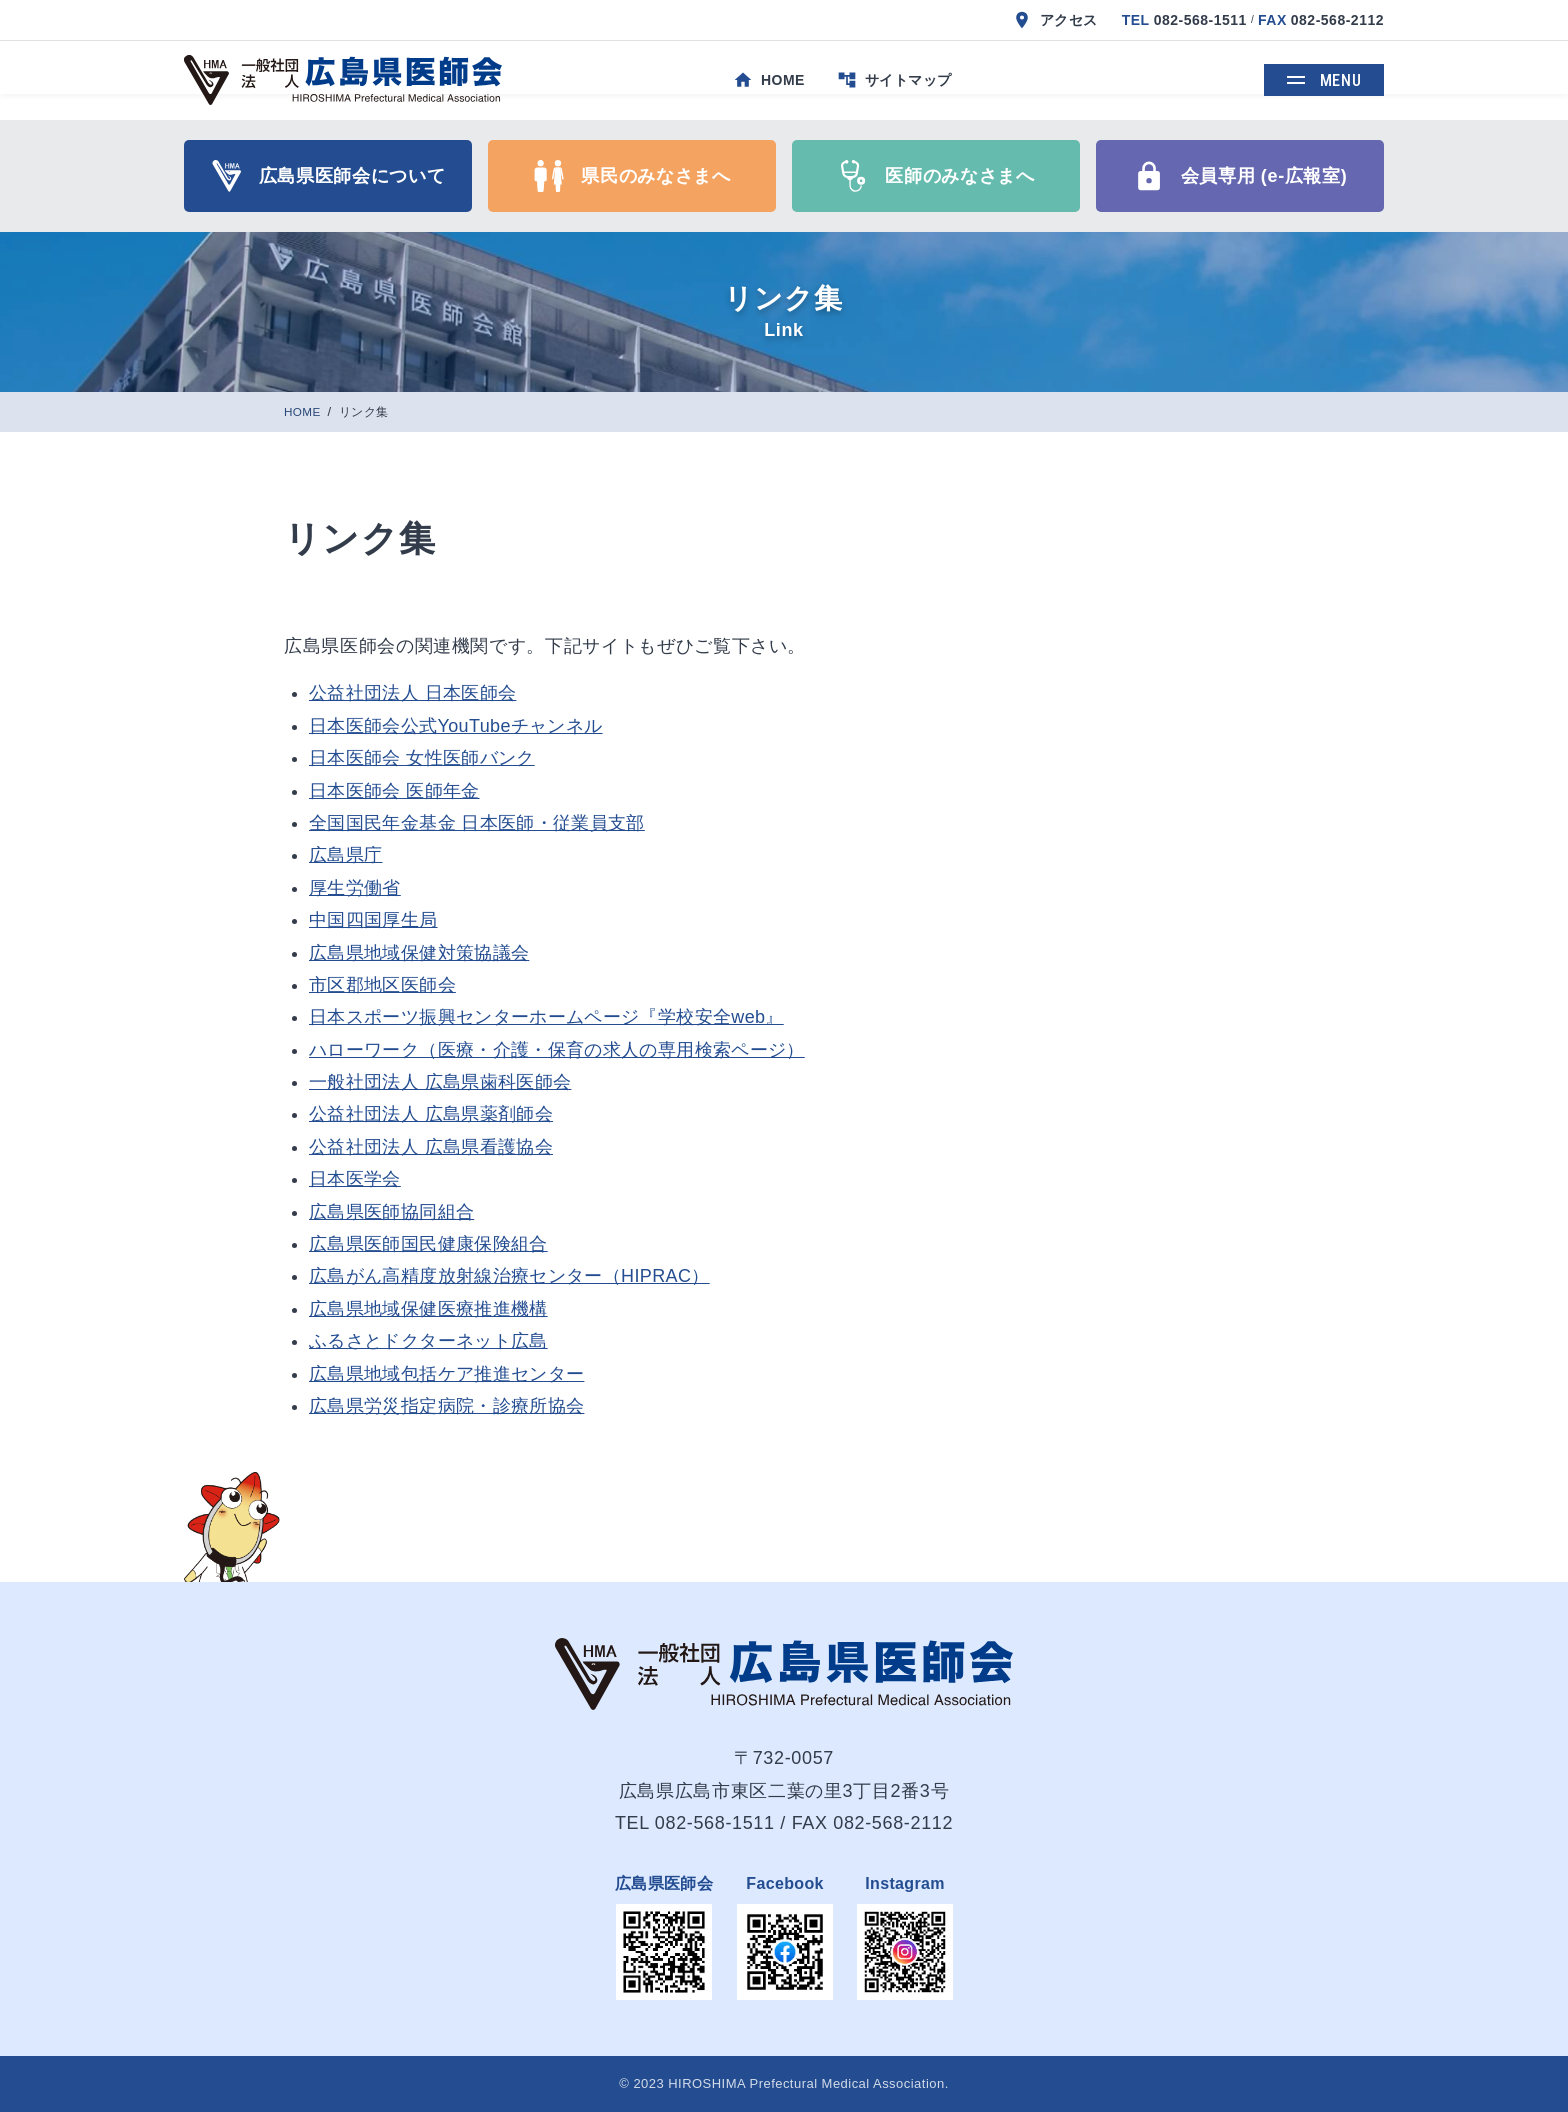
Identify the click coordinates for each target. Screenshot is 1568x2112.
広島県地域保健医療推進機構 (428, 1309)
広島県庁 (345, 855)
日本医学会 (355, 1179)
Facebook (785, 1883)
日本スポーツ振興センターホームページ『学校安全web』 (546, 1017)
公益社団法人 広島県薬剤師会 (431, 1114)
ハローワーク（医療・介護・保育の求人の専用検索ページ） (557, 1050)
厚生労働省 (355, 888)
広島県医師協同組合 (391, 1212)
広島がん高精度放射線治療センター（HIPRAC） (509, 1276)
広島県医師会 (664, 1883)
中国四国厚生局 (373, 920)
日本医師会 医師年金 (394, 791)
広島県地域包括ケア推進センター (446, 1374)
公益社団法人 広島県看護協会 (431, 1147)
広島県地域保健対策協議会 (419, 953)
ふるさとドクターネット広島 (428, 1341)
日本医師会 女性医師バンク (422, 758)
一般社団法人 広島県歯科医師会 (440, 1082)
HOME (304, 412)
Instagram (905, 1883)
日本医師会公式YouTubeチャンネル (456, 726)
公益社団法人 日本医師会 (412, 693)
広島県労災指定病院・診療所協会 (446, 1406)
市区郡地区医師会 (382, 985)
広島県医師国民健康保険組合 (428, 1244)
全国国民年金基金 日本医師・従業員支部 (477, 823)
